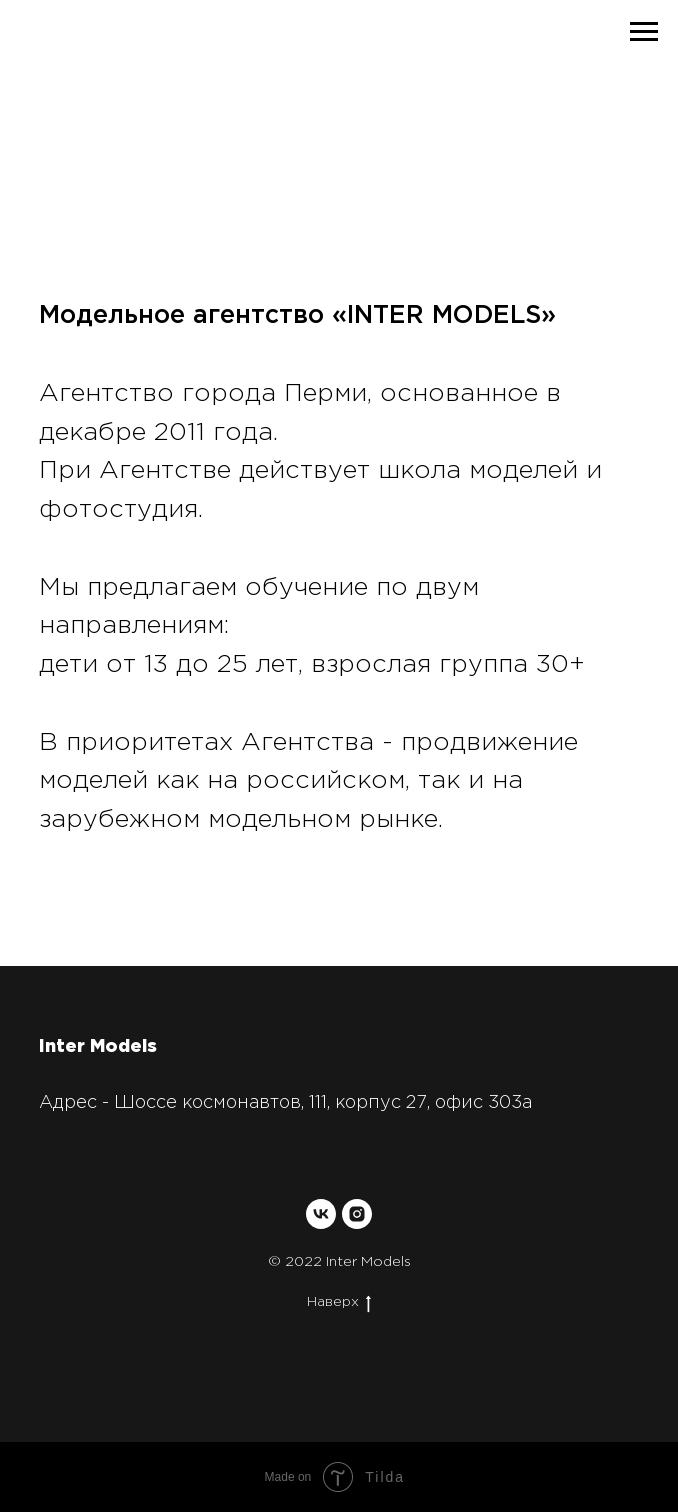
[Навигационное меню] (644, 32)
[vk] (321, 1214)
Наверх (339, 1303)
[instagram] (357, 1214)
